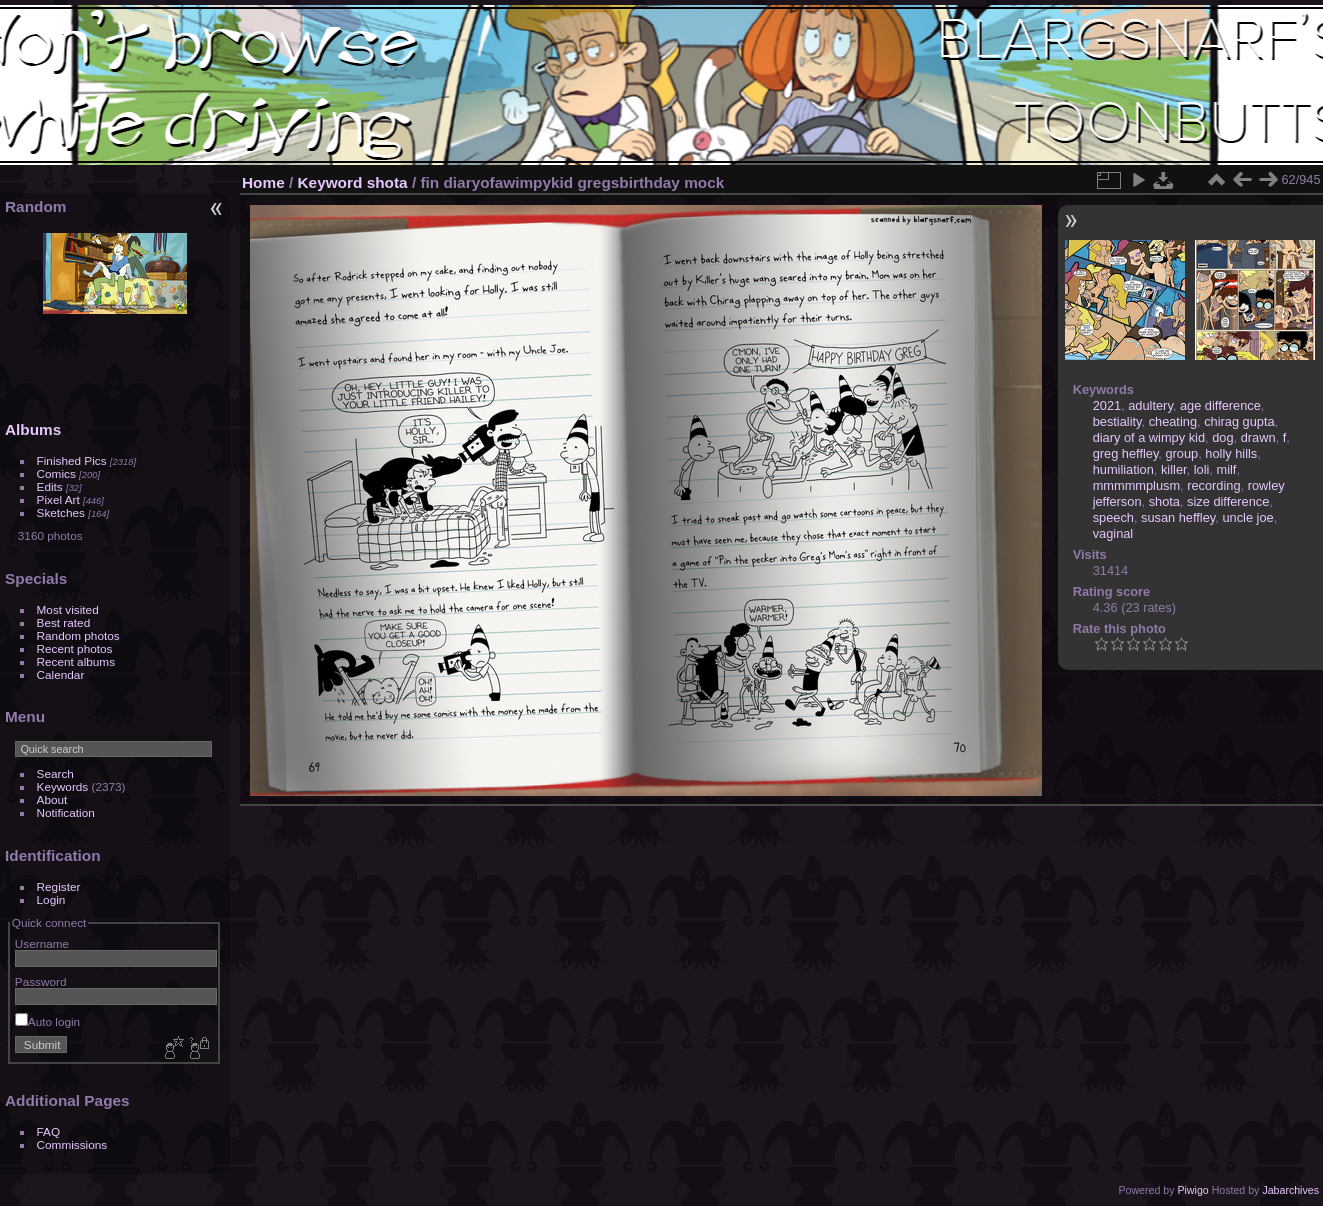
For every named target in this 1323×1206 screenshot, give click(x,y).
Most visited (68, 609)
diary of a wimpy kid (1149, 437)
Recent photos (75, 648)
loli (1202, 469)
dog (1222, 437)
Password (41, 981)
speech (1113, 517)
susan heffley (1178, 517)
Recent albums (76, 661)
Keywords (63, 786)
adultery (1150, 405)
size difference (1228, 501)
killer (1174, 469)
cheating (1173, 421)
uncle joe (1247, 517)
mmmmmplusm (1136, 485)
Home (263, 182)
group (1181, 453)
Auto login (47, 1021)
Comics (56, 473)
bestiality (1117, 421)
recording (1213, 485)
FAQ (49, 1131)
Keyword (330, 182)
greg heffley (1126, 453)
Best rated (64, 622)
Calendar (61, 674)
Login (51, 899)
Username (42, 943)
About (52, 799)
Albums (33, 429)
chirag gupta (1239, 421)
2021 (1107, 405)
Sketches (61, 512)
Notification (66, 812)
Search (55, 773)
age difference (1220, 405)
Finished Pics (72, 460)
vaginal (1113, 533)
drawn (1258, 437)
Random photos (78, 635)
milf (1226, 469)
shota (387, 182)
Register (59, 886)
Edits (50, 486)
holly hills (1231, 453)
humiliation (1123, 469)
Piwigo (1192, 1190)
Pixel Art (58, 499)
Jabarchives (1290, 1190)
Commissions (72, 1144)
